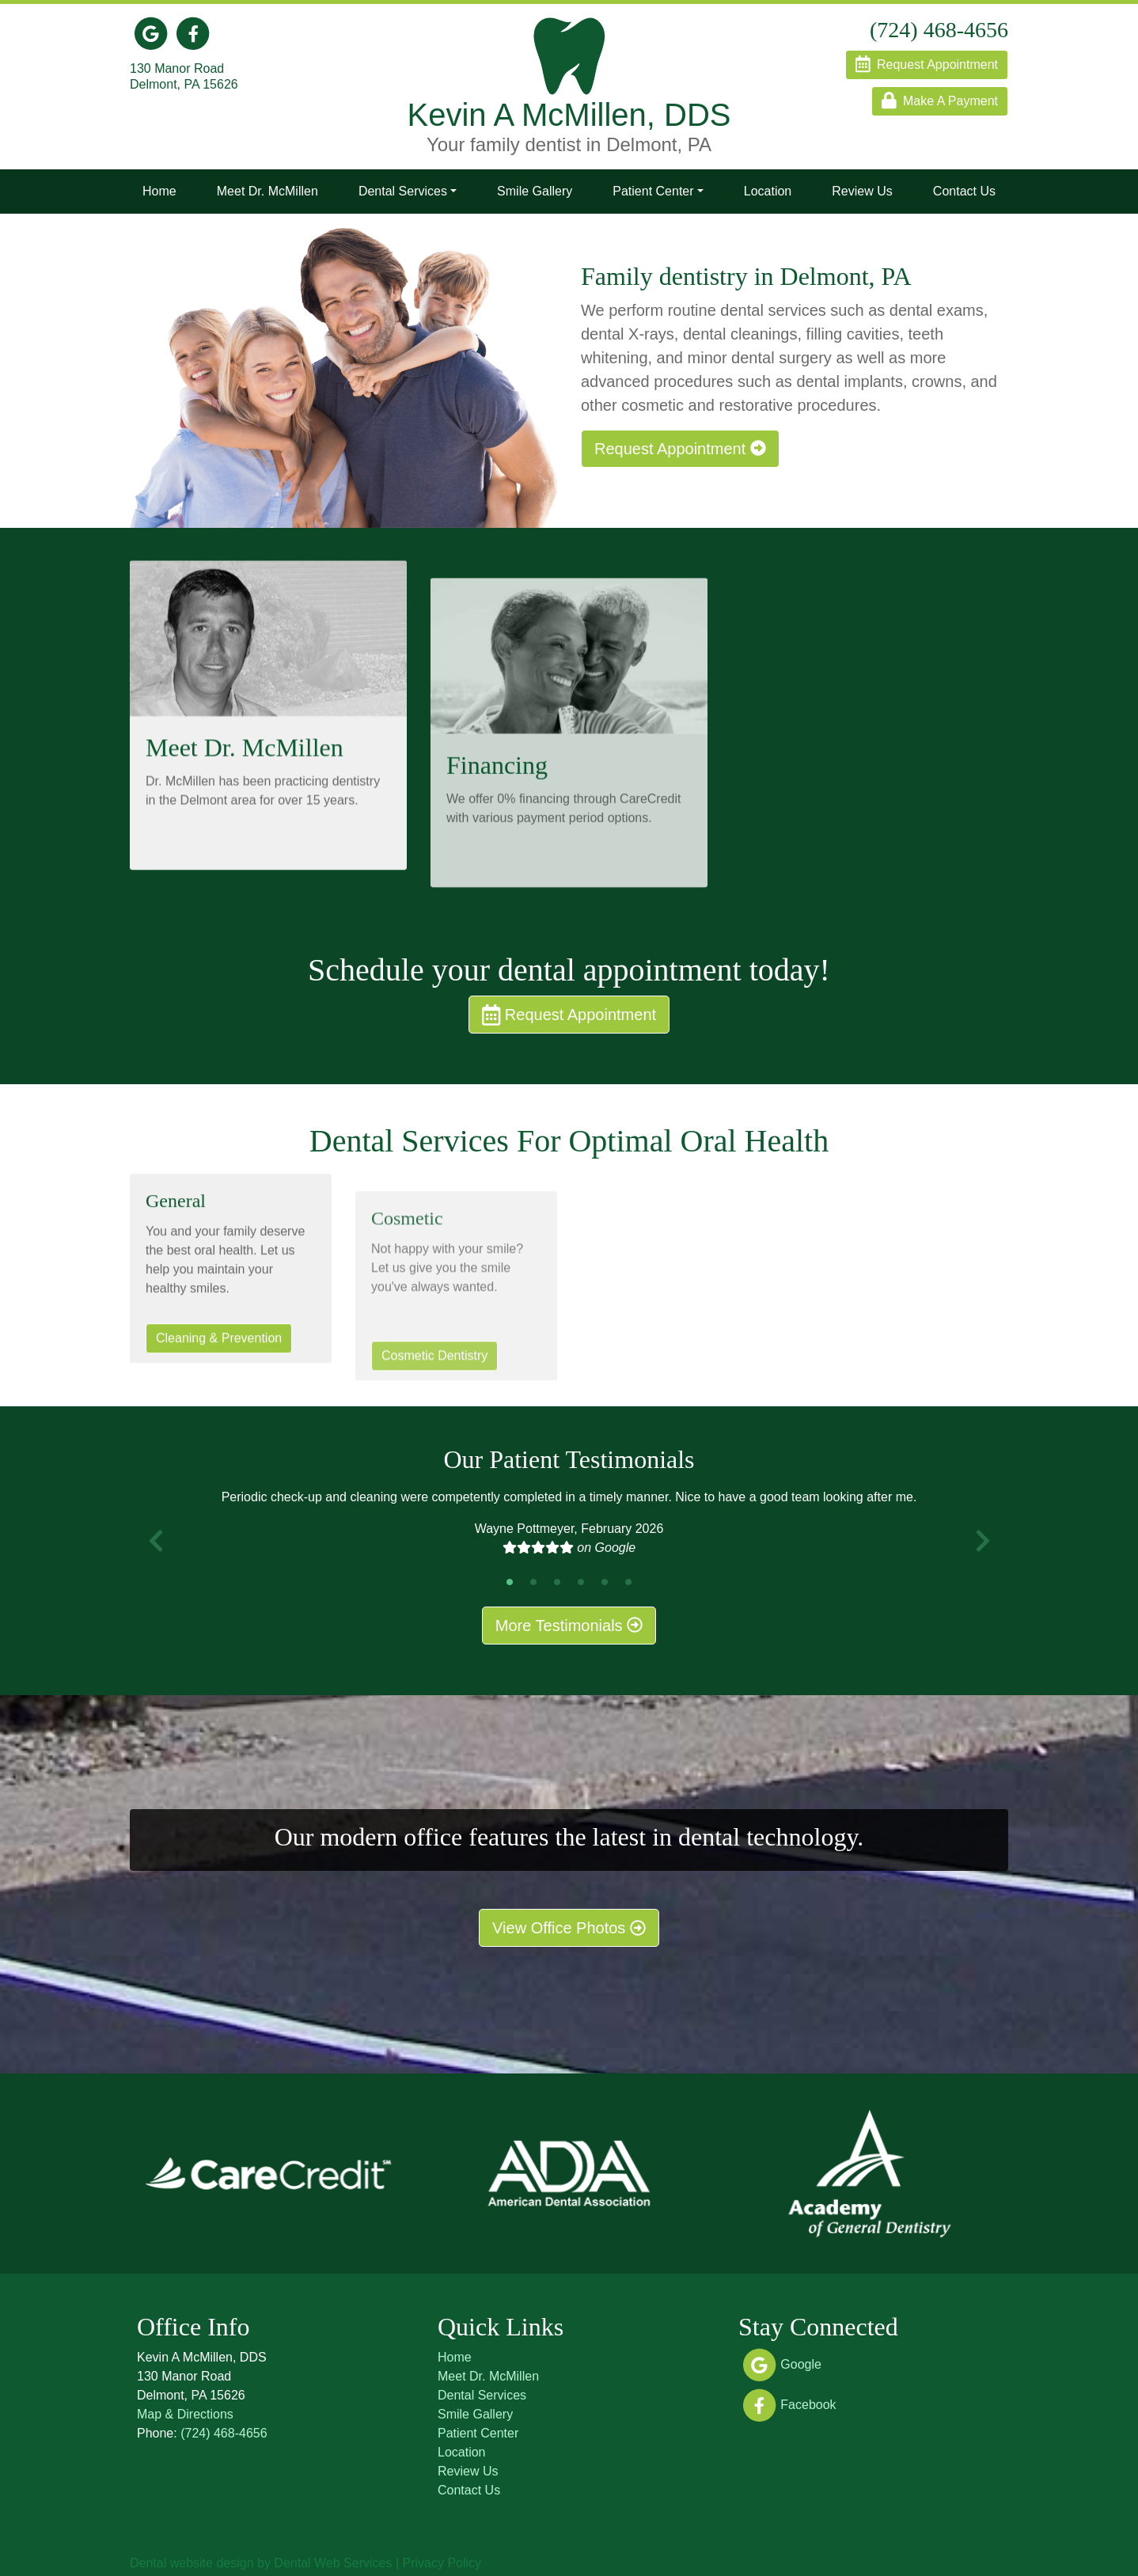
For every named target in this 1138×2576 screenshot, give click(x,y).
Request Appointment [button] (674, 448)
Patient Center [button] (653, 191)
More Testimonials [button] (569, 1625)
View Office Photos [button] (569, 1928)
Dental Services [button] (402, 191)
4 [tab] (581, 1582)
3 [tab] (557, 1582)
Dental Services (482, 2395)
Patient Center (478, 2433)
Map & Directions (185, 2414)
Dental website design (192, 2563)
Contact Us (964, 191)
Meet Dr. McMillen (267, 191)
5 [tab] (605, 1582)
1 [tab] (510, 1582)
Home (159, 191)
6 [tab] (628, 1582)
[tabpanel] (569, 1529)
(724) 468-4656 (223, 2433)
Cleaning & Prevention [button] (219, 1387)
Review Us (862, 191)
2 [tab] (533, 1582)
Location (768, 191)
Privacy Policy (441, 2563)
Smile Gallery (534, 191)
